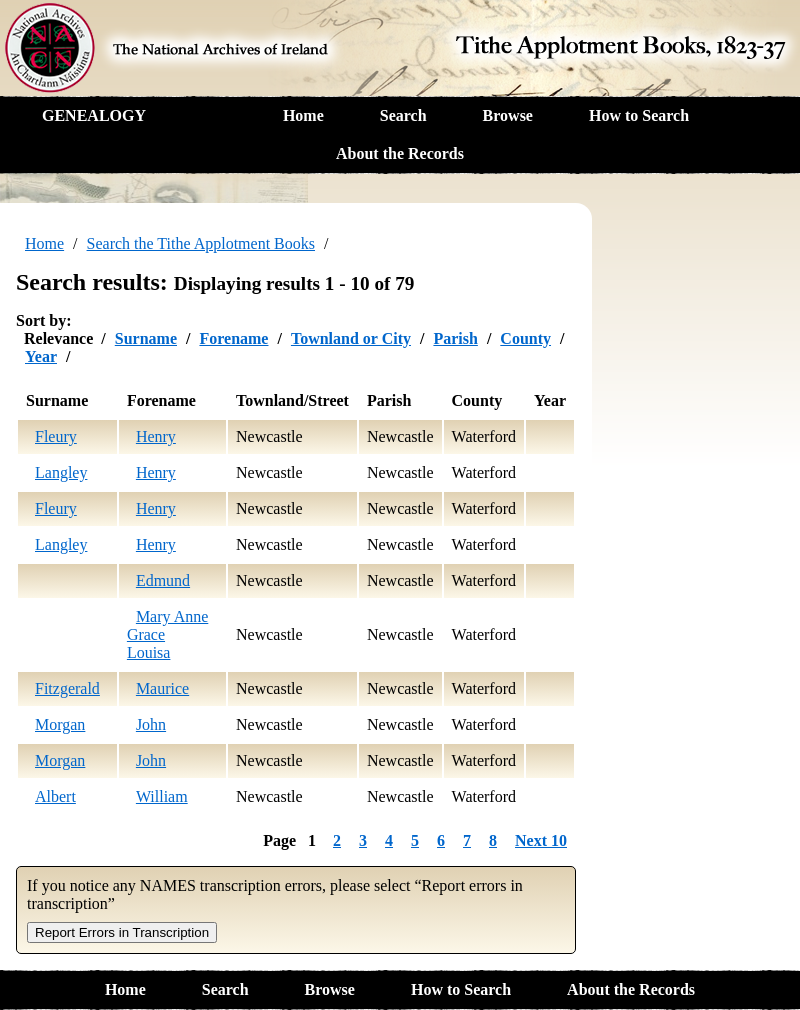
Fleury (56, 436)
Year (41, 356)
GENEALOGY (94, 115)
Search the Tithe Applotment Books (201, 243)
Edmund (163, 580)
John (151, 724)
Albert (55, 796)
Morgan (60, 724)
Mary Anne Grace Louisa (167, 634)
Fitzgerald (67, 688)
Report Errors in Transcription (122, 932)
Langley (61, 472)
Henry (156, 436)
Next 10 (541, 840)
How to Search (639, 115)
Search (403, 115)
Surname (146, 338)
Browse (508, 115)
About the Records (400, 153)
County (525, 338)
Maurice (162, 688)
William (162, 796)
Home (303, 115)
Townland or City (351, 338)
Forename (233, 338)
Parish (455, 338)
